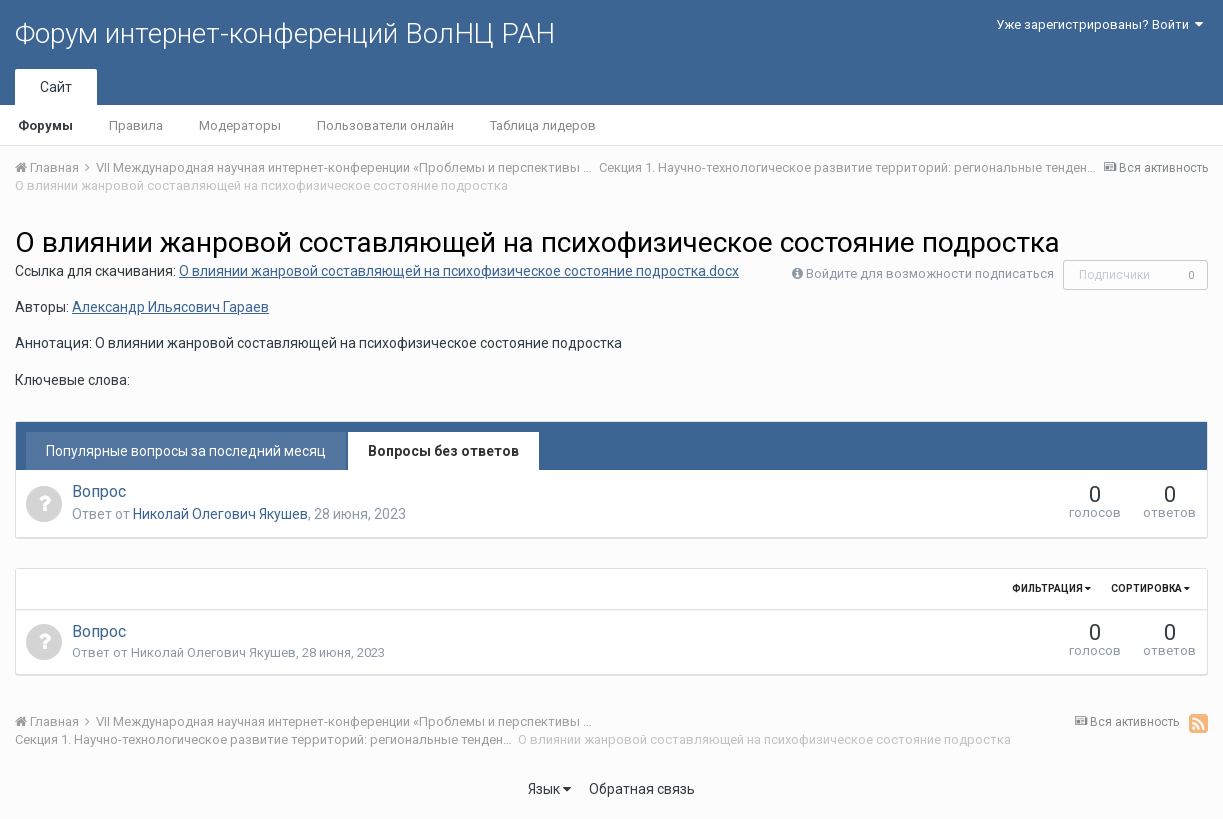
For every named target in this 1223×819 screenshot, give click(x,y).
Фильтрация (1051, 588)
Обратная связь (642, 789)
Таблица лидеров (543, 125)
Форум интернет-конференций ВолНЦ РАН (285, 33)
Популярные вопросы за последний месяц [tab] (186, 451)
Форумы (45, 125)
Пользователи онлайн (385, 125)
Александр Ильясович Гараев (170, 307)
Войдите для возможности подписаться (930, 273)
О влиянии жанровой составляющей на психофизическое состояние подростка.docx (459, 271)
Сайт (56, 87)
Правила (136, 125)
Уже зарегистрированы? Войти (1099, 24)
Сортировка (1150, 588)
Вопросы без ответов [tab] (443, 451)
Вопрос (99, 491)
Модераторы (240, 125)
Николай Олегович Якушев (220, 514)
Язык (549, 789)
